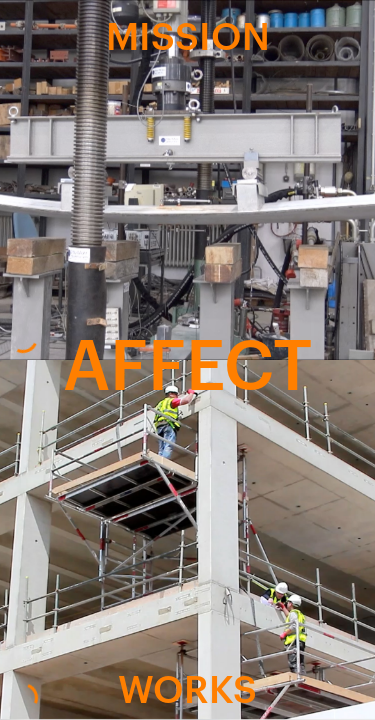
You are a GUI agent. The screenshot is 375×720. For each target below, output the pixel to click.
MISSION (188, 33)
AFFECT (187, 359)
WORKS (187, 687)
